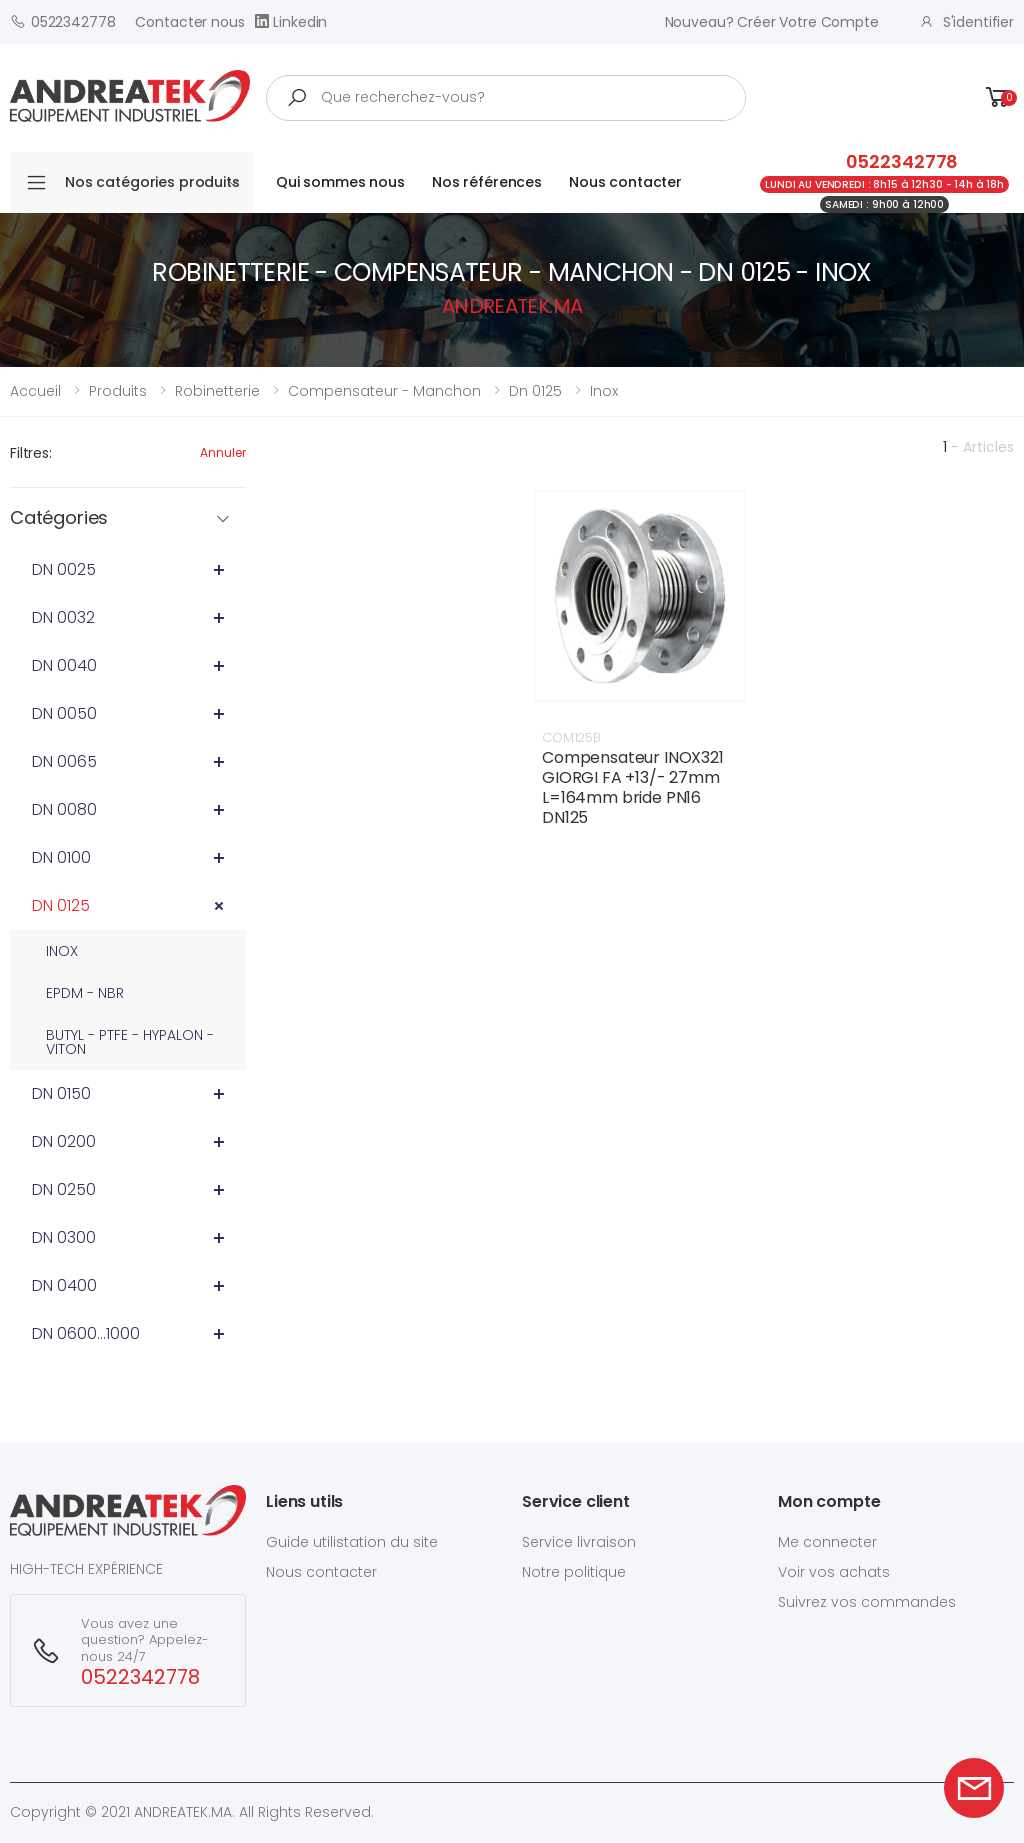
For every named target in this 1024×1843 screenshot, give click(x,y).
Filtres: (31, 453)
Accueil (35, 391)
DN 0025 (64, 569)
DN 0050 (64, 713)
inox (604, 391)
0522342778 (62, 21)
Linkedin (291, 21)
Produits (118, 391)
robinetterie (217, 391)
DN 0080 (64, 809)
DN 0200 (64, 1141)
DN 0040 (64, 665)
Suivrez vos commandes (867, 1602)
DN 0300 (64, 1237)
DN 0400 (64, 1285)
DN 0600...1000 (86, 1333)
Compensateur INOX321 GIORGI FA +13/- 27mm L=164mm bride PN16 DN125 (633, 787)
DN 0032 (63, 617)
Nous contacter (625, 182)
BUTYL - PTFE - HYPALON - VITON (130, 1042)
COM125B (571, 737)
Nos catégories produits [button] (152, 182)
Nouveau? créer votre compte (772, 22)
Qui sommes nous (340, 182)
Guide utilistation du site (352, 1542)
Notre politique (574, 1572)
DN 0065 (64, 761)
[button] (998, 97)
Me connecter (827, 1542)
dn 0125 (535, 391)
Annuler (223, 452)
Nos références (487, 182)
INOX (62, 951)
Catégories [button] (59, 518)
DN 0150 (61, 1093)
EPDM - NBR (85, 993)
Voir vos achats (834, 1572)
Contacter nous (189, 22)
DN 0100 (61, 857)
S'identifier (966, 22)
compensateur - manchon (384, 391)
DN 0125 (61, 905)
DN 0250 (64, 1189)
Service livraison (579, 1542)
